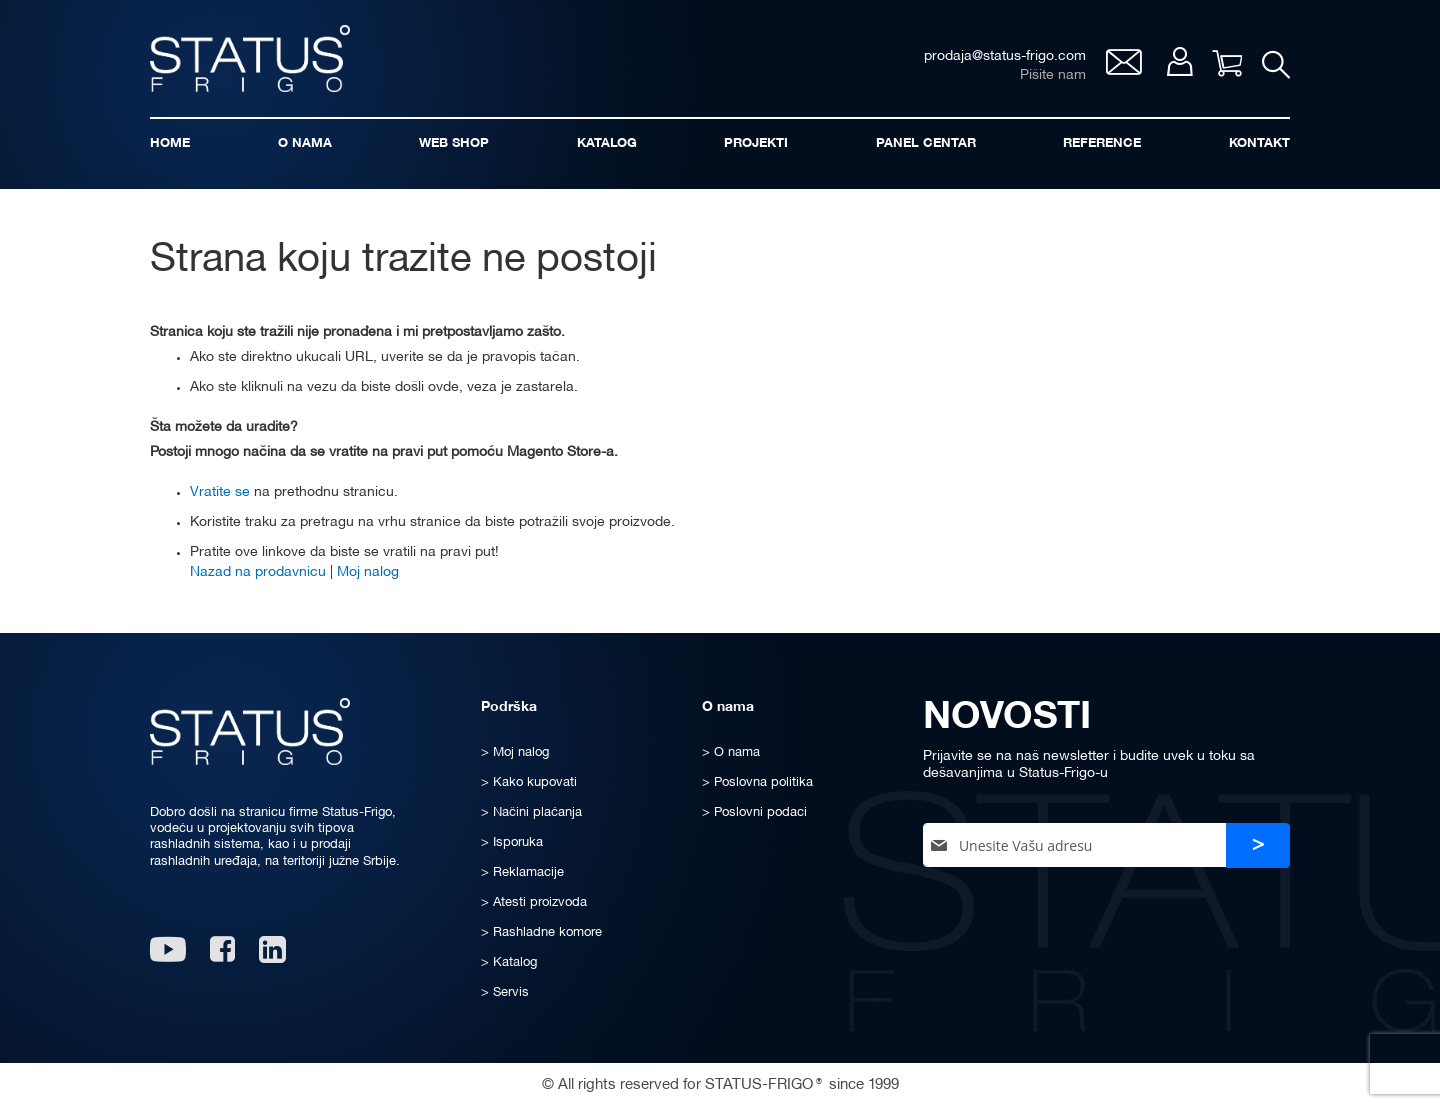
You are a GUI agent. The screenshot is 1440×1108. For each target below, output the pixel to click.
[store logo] (250, 58)
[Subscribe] (1258, 845)
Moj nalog (1179, 61)
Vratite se (220, 492)
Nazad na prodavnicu (258, 572)
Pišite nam (1053, 75)
